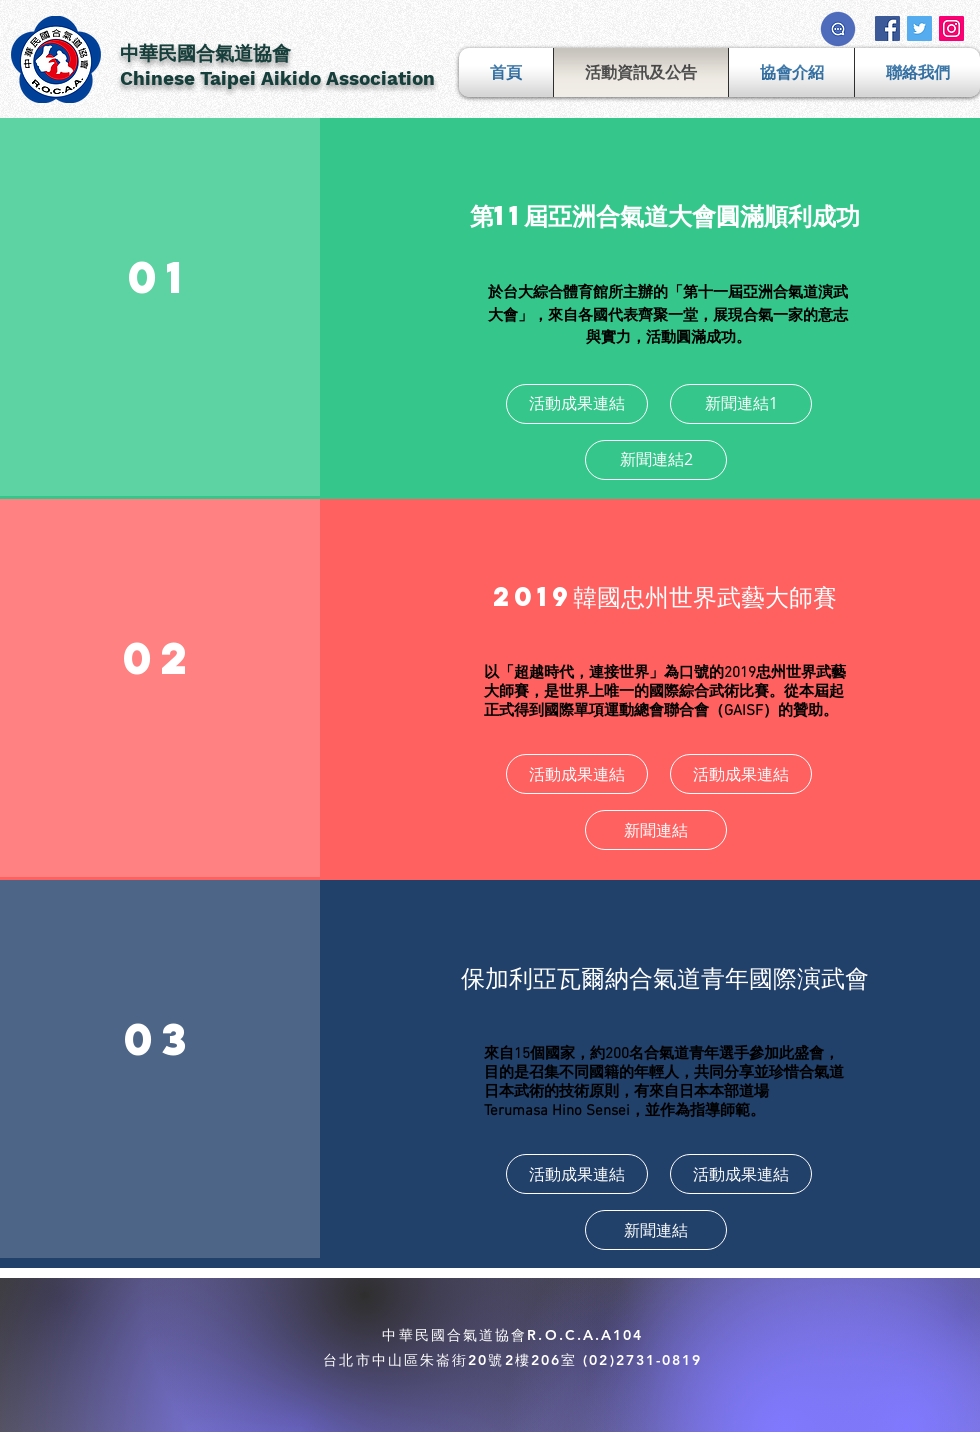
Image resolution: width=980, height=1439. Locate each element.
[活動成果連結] (577, 404)
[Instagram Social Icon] (951, 28)
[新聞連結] (656, 830)
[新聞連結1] (741, 404)
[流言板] (837, 29)
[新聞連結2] (656, 460)
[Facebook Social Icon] (887, 28)
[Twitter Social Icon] (919, 28)
